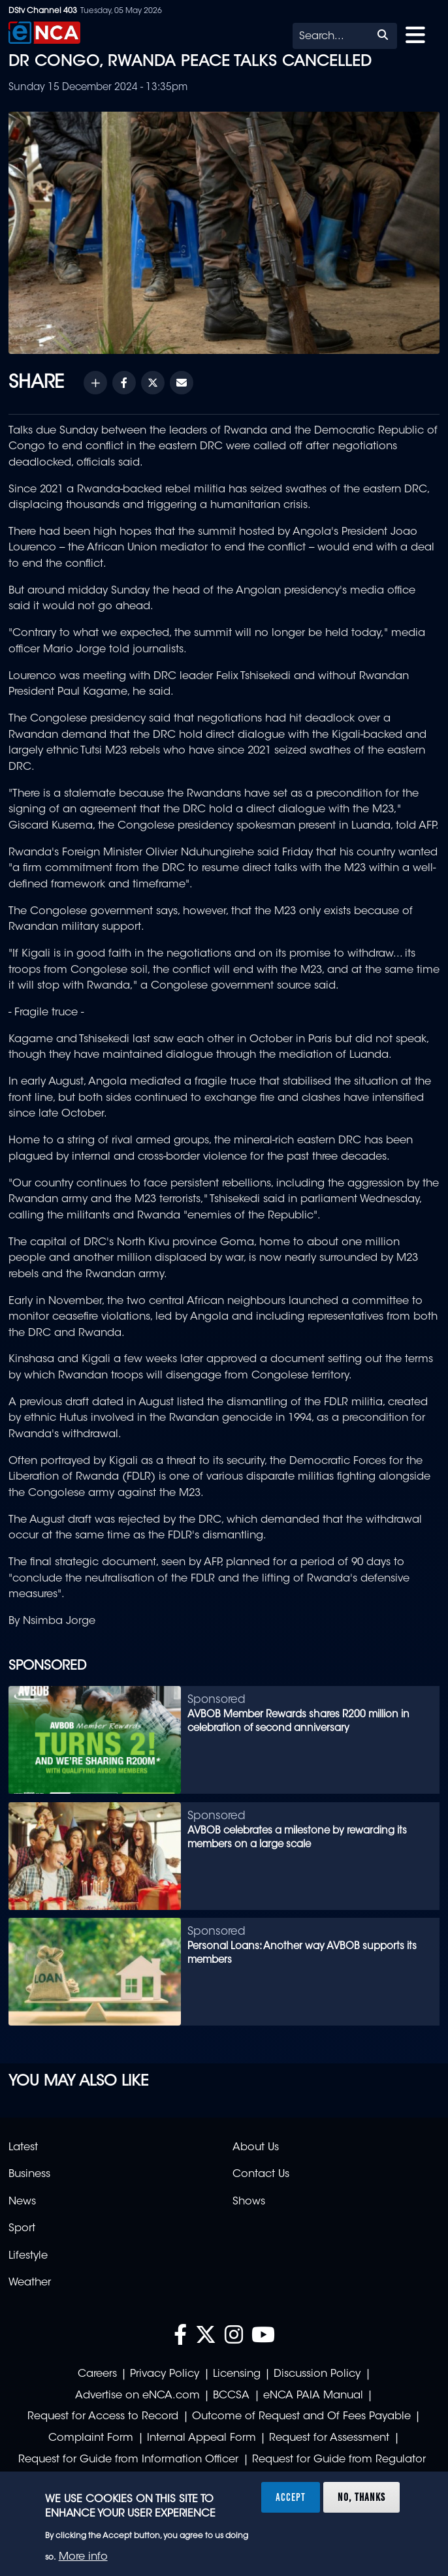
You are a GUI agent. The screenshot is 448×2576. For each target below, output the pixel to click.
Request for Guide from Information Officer (128, 2460)
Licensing (237, 2374)
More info (83, 2557)
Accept (291, 2497)
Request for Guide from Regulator (339, 2460)
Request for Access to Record (102, 2416)
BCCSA (231, 2396)
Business (29, 2174)
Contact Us (260, 2174)
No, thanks (361, 2497)
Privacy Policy (164, 2374)
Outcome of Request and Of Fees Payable (301, 2416)
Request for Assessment (329, 2438)
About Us (255, 2147)
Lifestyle (28, 2256)
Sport (21, 2228)
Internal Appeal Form (201, 2438)
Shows (248, 2202)
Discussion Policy (317, 2374)
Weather (29, 2283)
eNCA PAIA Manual (313, 2396)
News (22, 2202)
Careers (97, 2374)
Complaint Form (90, 2438)
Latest (23, 2147)
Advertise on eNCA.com (137, 2396)
